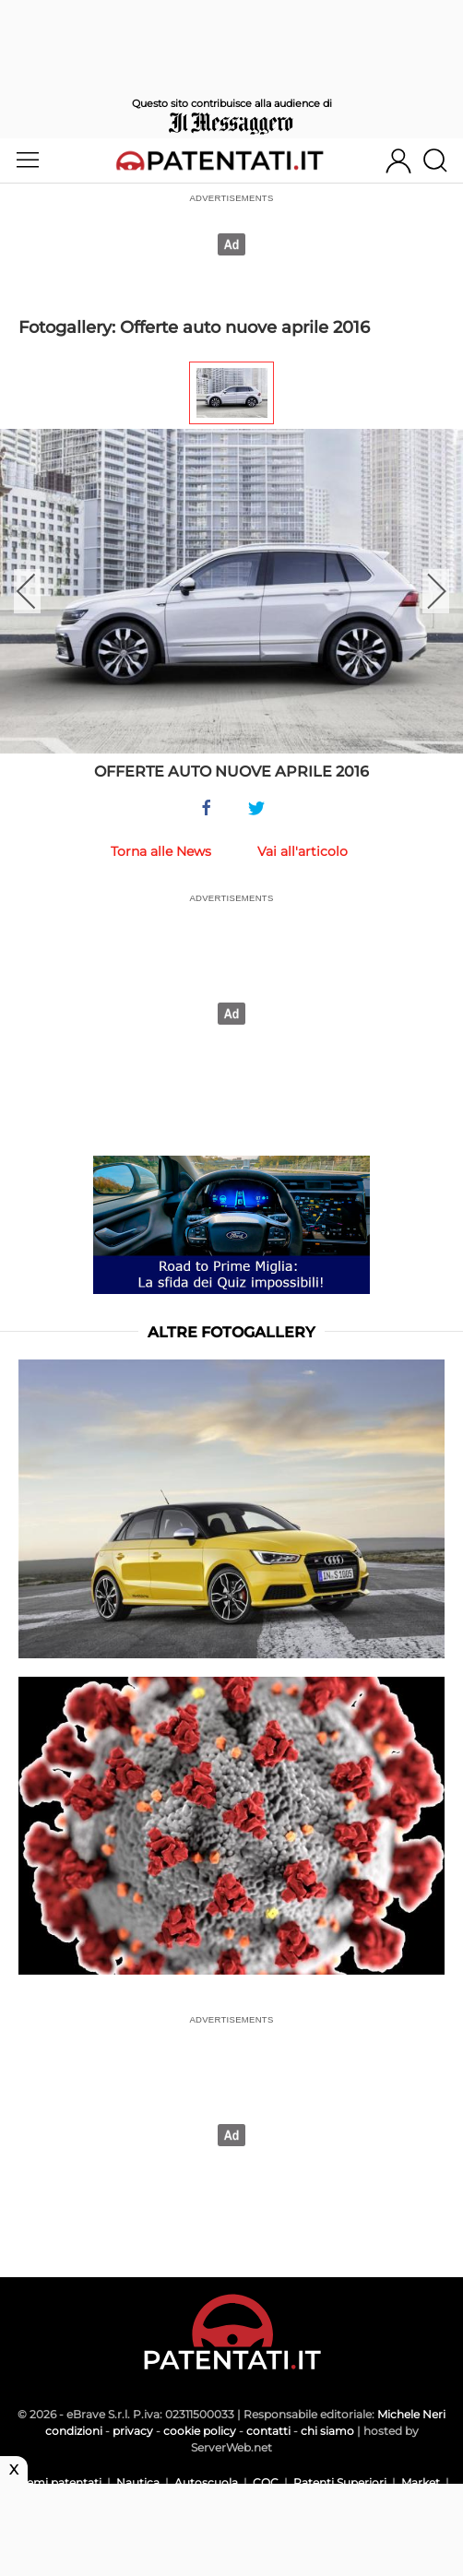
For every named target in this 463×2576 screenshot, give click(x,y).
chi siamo (327, 2431)
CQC (266, 2482)
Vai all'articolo (302, 851)
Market (420, 2482)
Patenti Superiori (339, 2482)
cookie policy (199, 2431)
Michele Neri (411, 2414)
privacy (133, 2431)
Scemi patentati (57, 2482)
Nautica (138, 2482)
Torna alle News (161, 851)
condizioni (73, 2431)
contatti (268, 2431)
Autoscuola (206, 2482)
